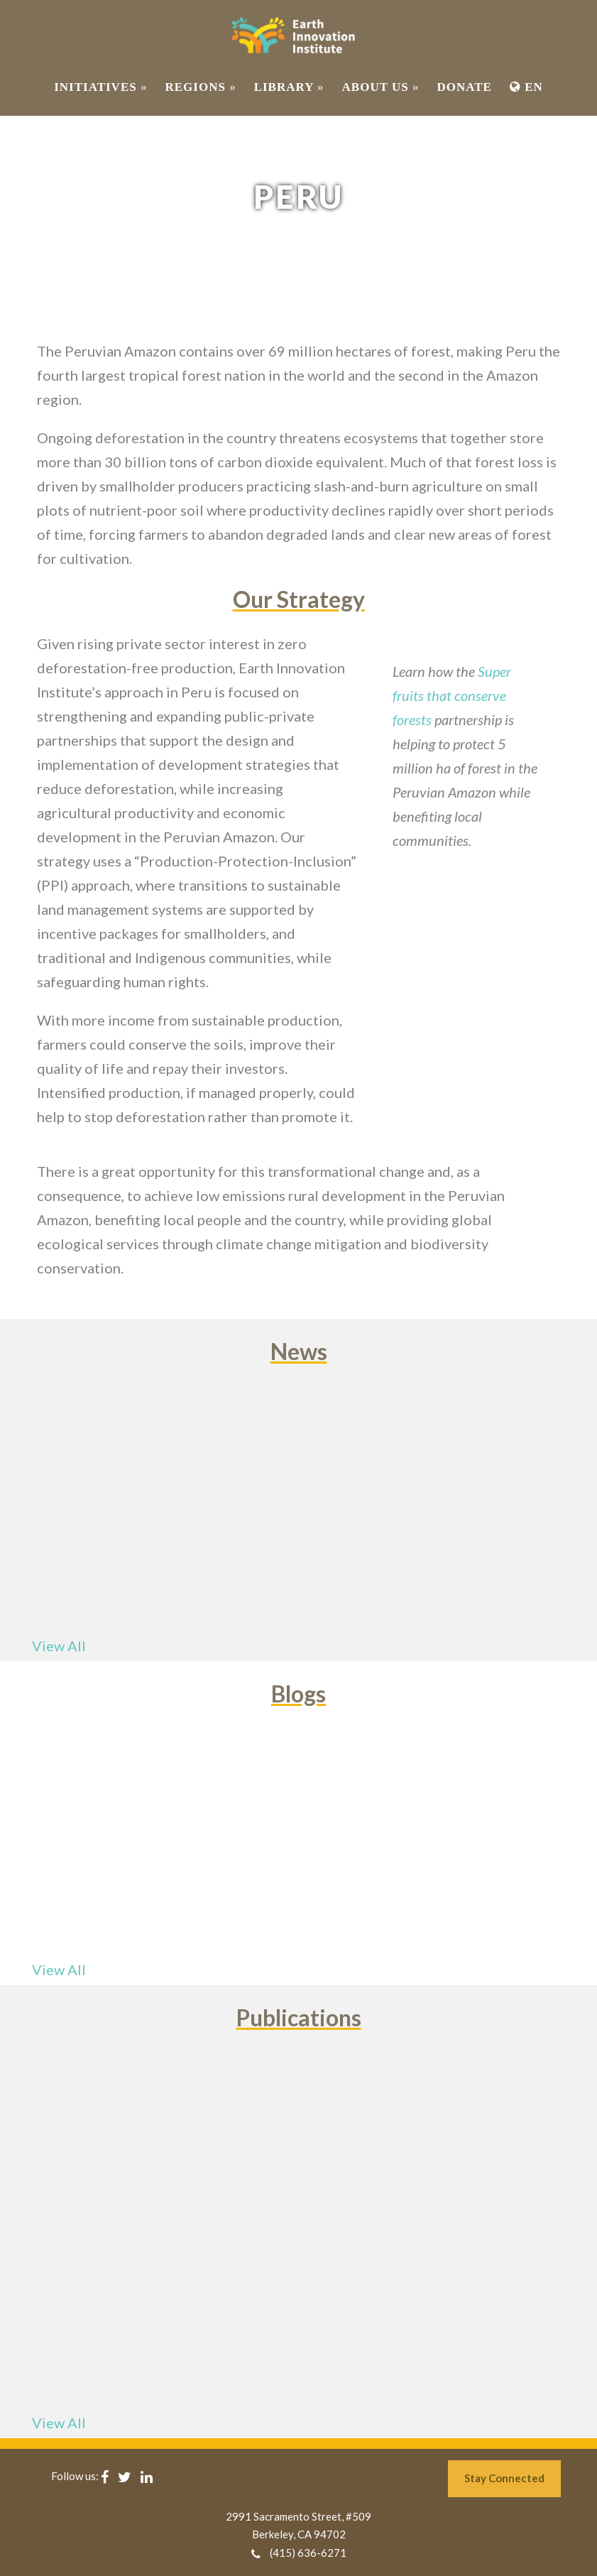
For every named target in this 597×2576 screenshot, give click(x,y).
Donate (464, 87)
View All (59, 1645)
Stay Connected (504, 2478)
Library (289, 87)
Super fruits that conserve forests (452, 695)
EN (526, 87)
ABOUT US (381, 87)
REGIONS (200, 87)
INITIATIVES (100, 87)
